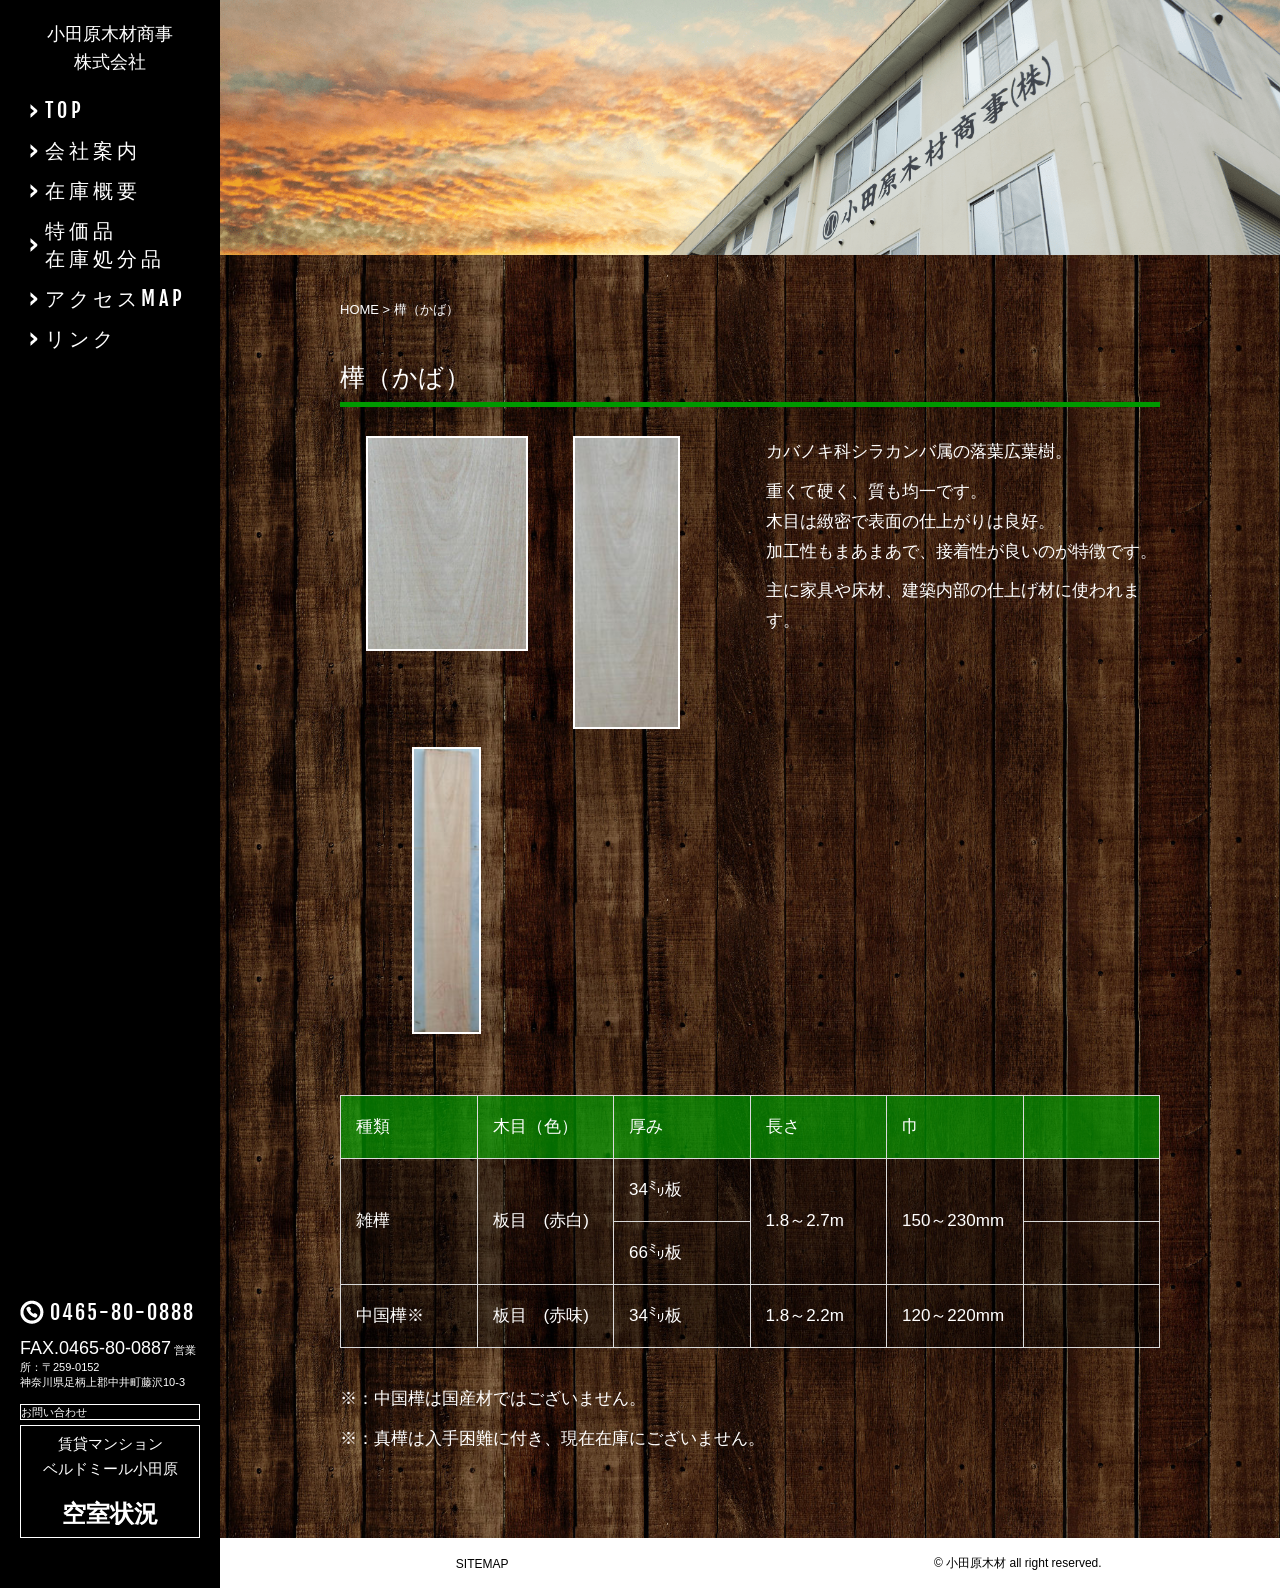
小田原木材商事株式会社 (110, 48)
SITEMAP (482, 1564)
